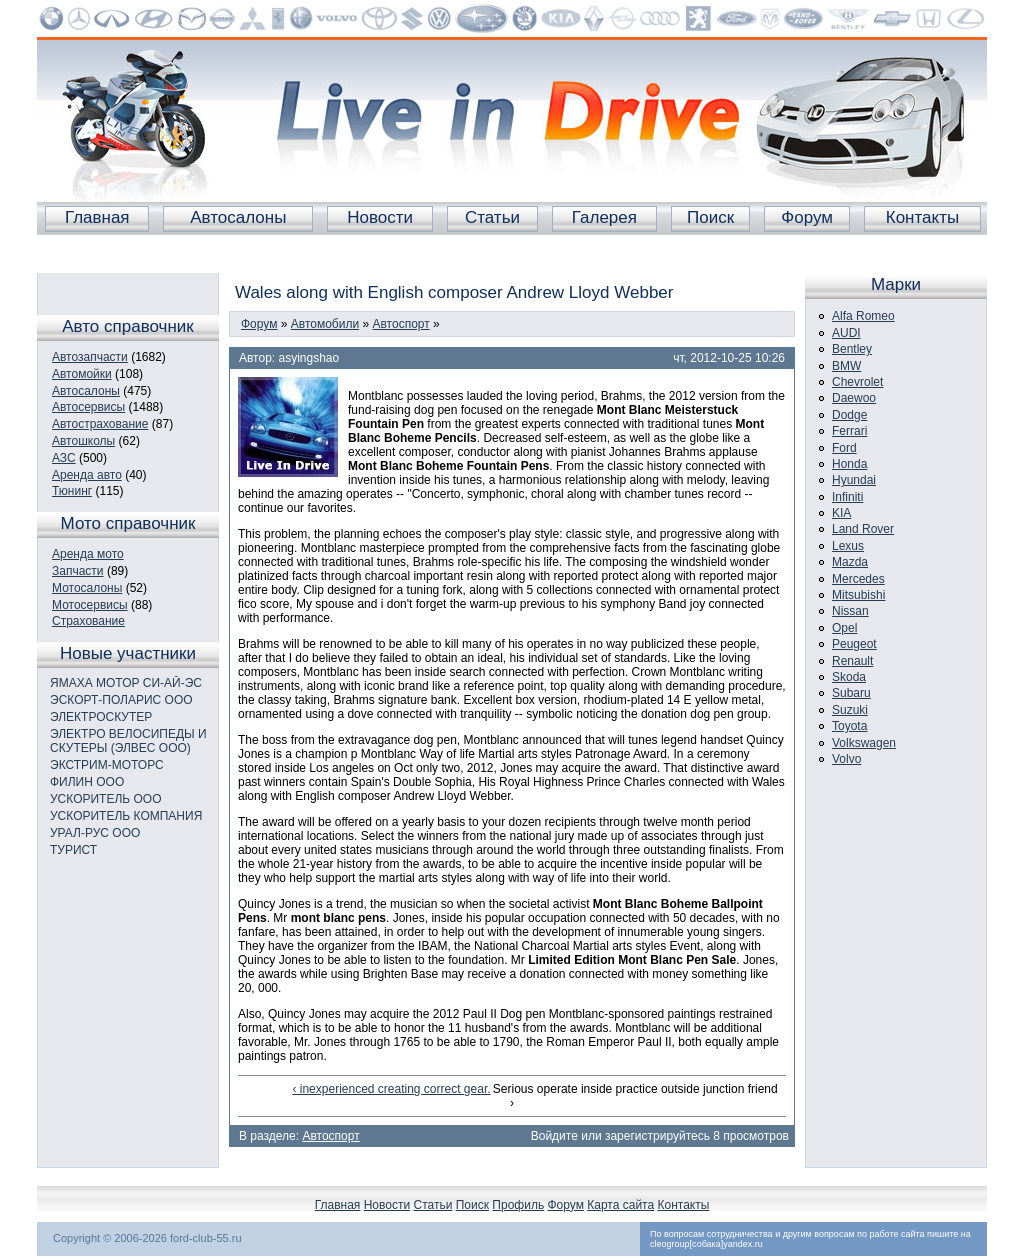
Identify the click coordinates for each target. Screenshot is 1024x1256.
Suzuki (850, 710)
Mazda (850, 562)
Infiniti (847, 497)
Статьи (492, 217)
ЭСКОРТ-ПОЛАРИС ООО (121, 700)
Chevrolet (857, 382)
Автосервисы (88, 407)
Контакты (922, 217)
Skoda (849, 677)
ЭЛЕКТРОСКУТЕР (101, 717)
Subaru (851, 693)
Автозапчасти (90, 357)
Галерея (604, 217)
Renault (852, 661)
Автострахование (100, 424)
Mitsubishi (858, 595)
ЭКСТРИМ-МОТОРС (107, 765)
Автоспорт (401, 324)
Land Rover (863, 529)
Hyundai (854, 480)
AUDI (846, 333)
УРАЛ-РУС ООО (95, 833)
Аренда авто (87, 475)
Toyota (849, 726)
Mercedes (858, 579)
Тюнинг (72, 491)
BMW (846, 366)
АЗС (64, 458)
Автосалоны (238, 217)
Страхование (88, 621)
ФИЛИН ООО (87, 782)
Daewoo (854, 398)
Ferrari (849, 431)
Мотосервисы (90, 605)
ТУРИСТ (73, 850)
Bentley (852, 349)
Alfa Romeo (863, 316)
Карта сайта (620, 1205)
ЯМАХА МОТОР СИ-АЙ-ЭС (126, 683)
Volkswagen (864, 743)
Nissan (850, 611)
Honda (849, 464)
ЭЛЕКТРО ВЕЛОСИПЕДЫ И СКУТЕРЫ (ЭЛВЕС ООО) (128, 741)
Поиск (710, 217)
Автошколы (83, 441)
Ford (844, 448)
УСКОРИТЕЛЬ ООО (106, 799)
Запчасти (78, 571)
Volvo (846, 759)
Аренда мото (88, 554)
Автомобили (325, 324)
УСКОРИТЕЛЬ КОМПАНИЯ (126, 816)
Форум (807, 217)
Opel (844, 628)
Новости (380, 217)
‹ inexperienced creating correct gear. (391, 1089)
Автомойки (82, 374)
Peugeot (854, 644)
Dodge (849, 415)
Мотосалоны (87, 588)
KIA (841, 513)
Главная (97, 217)
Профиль (518, 1205)
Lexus (848, 546)
